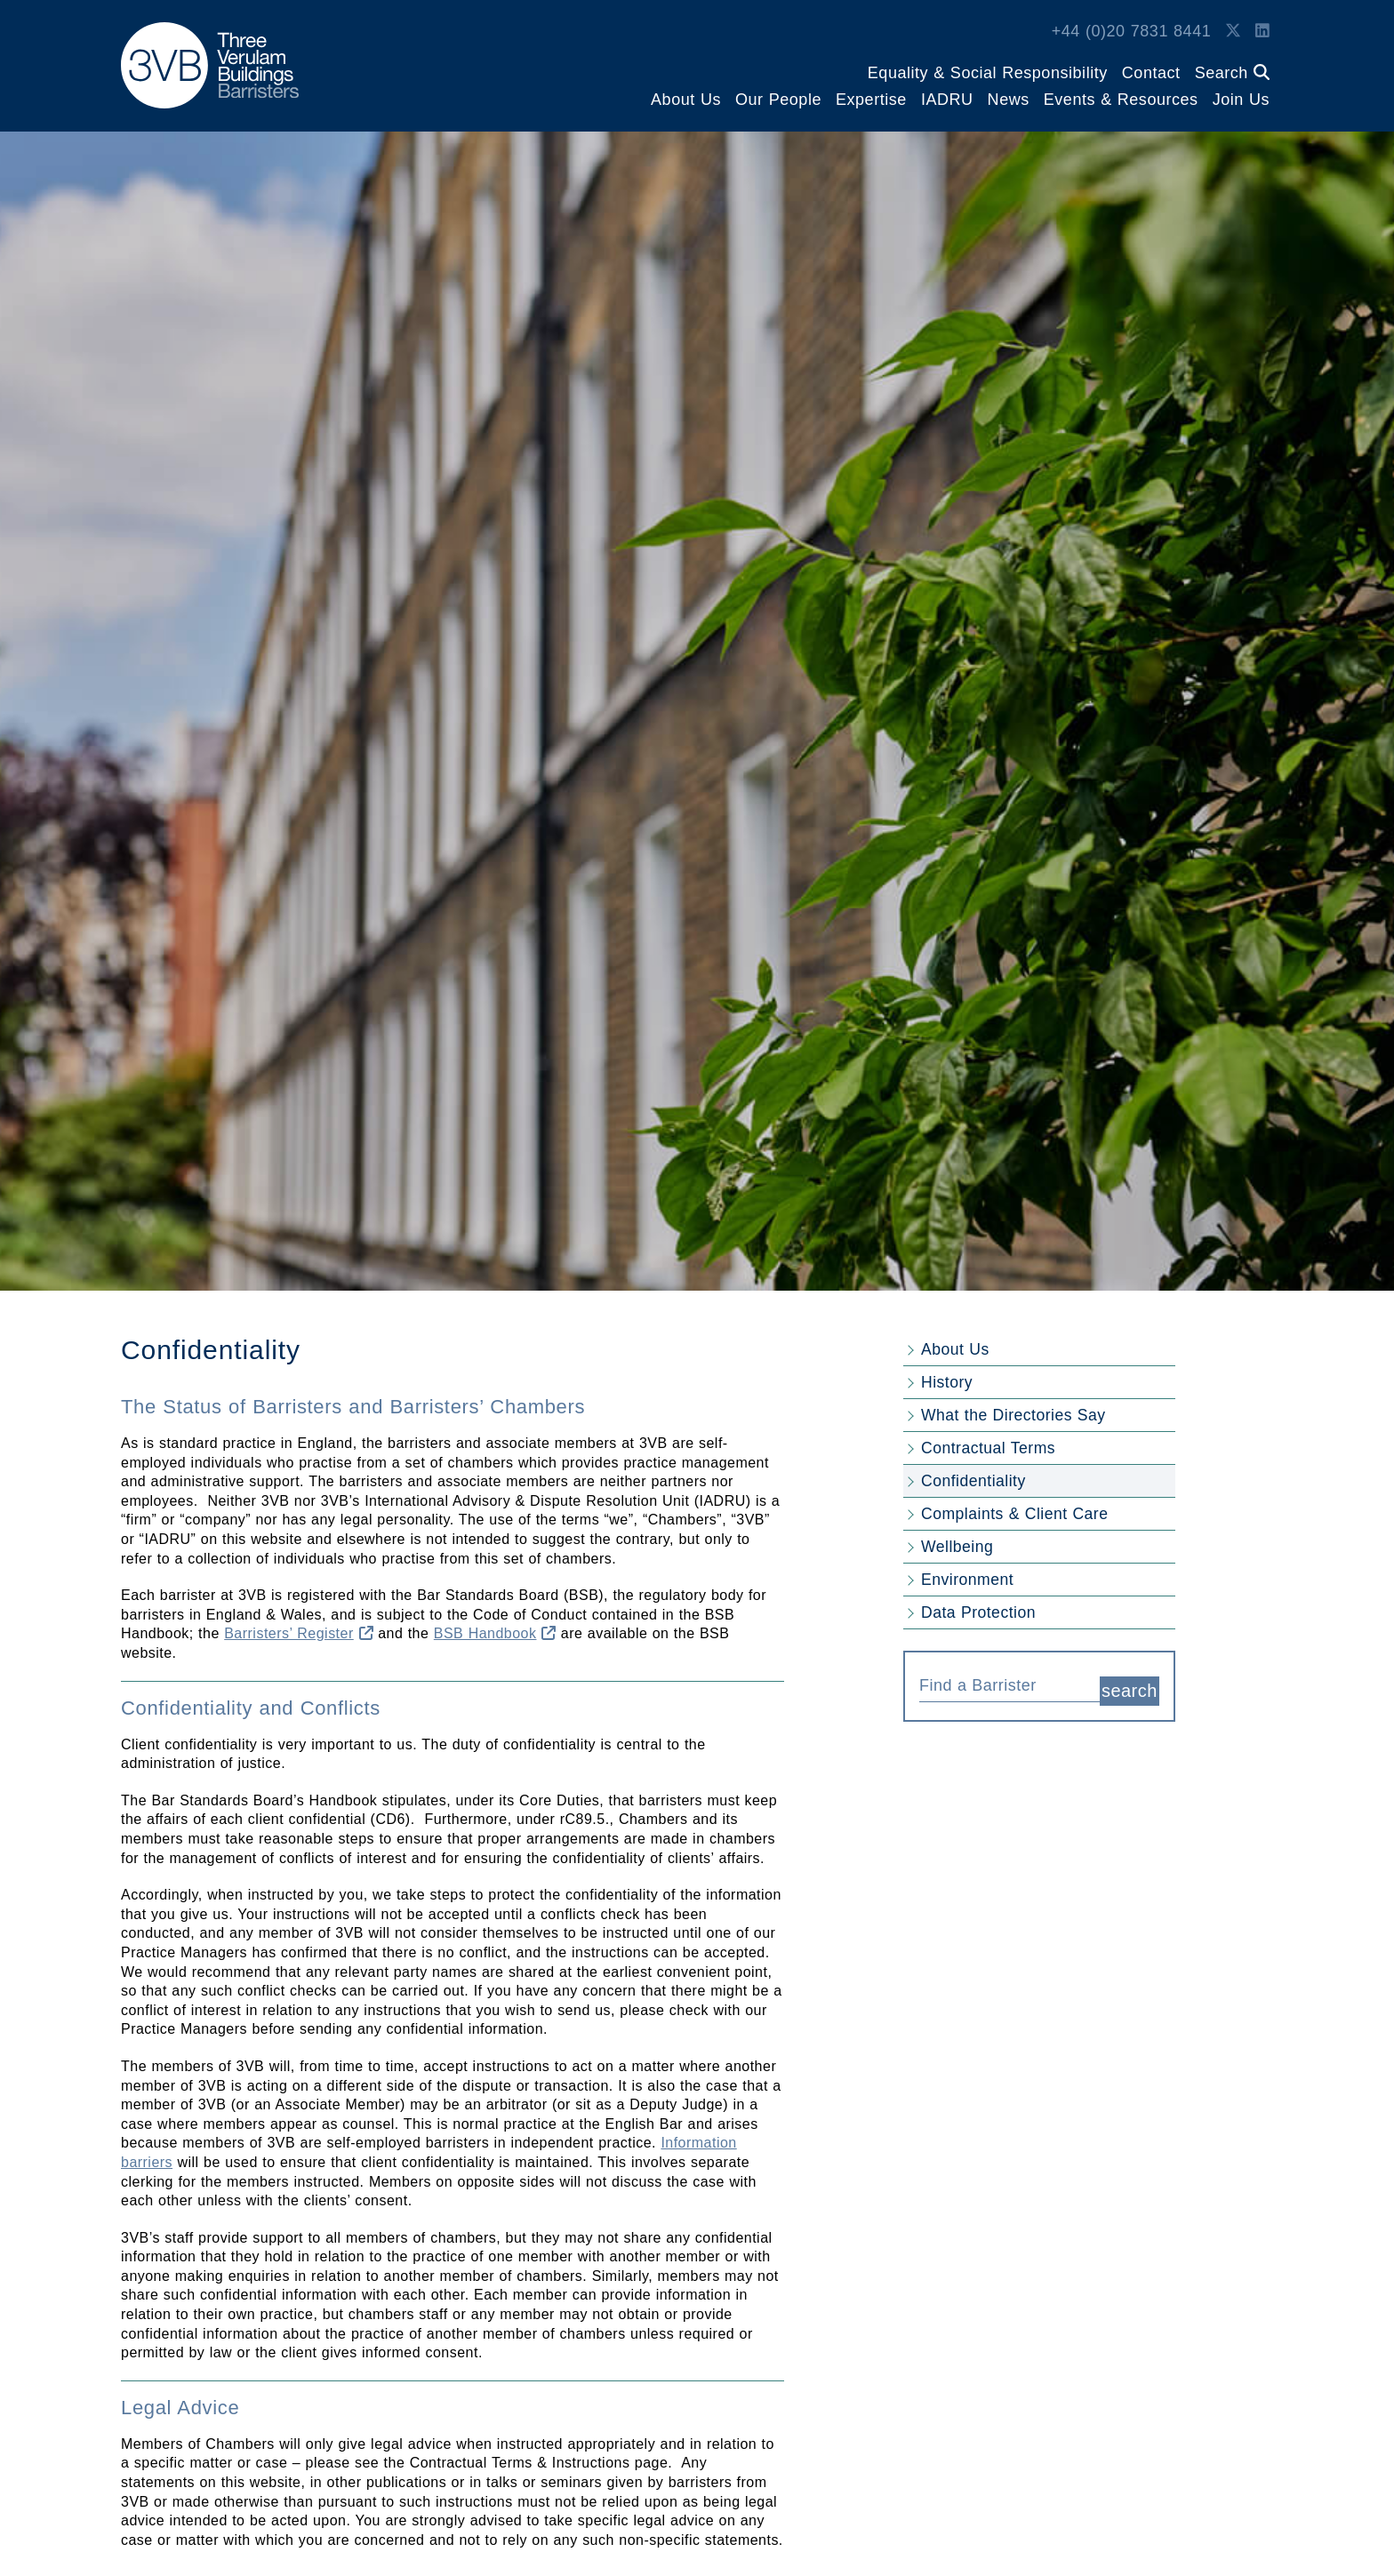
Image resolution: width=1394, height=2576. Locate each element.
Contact (1151, 73)
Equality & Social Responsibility (988, 73)
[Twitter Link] (1233, 31)
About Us (686, 99)
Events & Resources (1121, 99)
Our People (778, 99)
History (947, 1382)
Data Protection (978, 1612)
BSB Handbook (495, 1633)
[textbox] (1002, 1685)
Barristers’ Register (298, 1633)
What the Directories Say (1013, 1415)
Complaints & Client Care (1014, 1514)
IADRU (947, 99)
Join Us (1241, 99)
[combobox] (1009, 1684)
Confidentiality (973, 1481)
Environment (967, 1579)
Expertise (871, 99)
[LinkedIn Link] (1262, 31)
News (1008, 99)
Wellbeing (957, 1547)
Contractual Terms (988, 1448)
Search (1232, 73)
